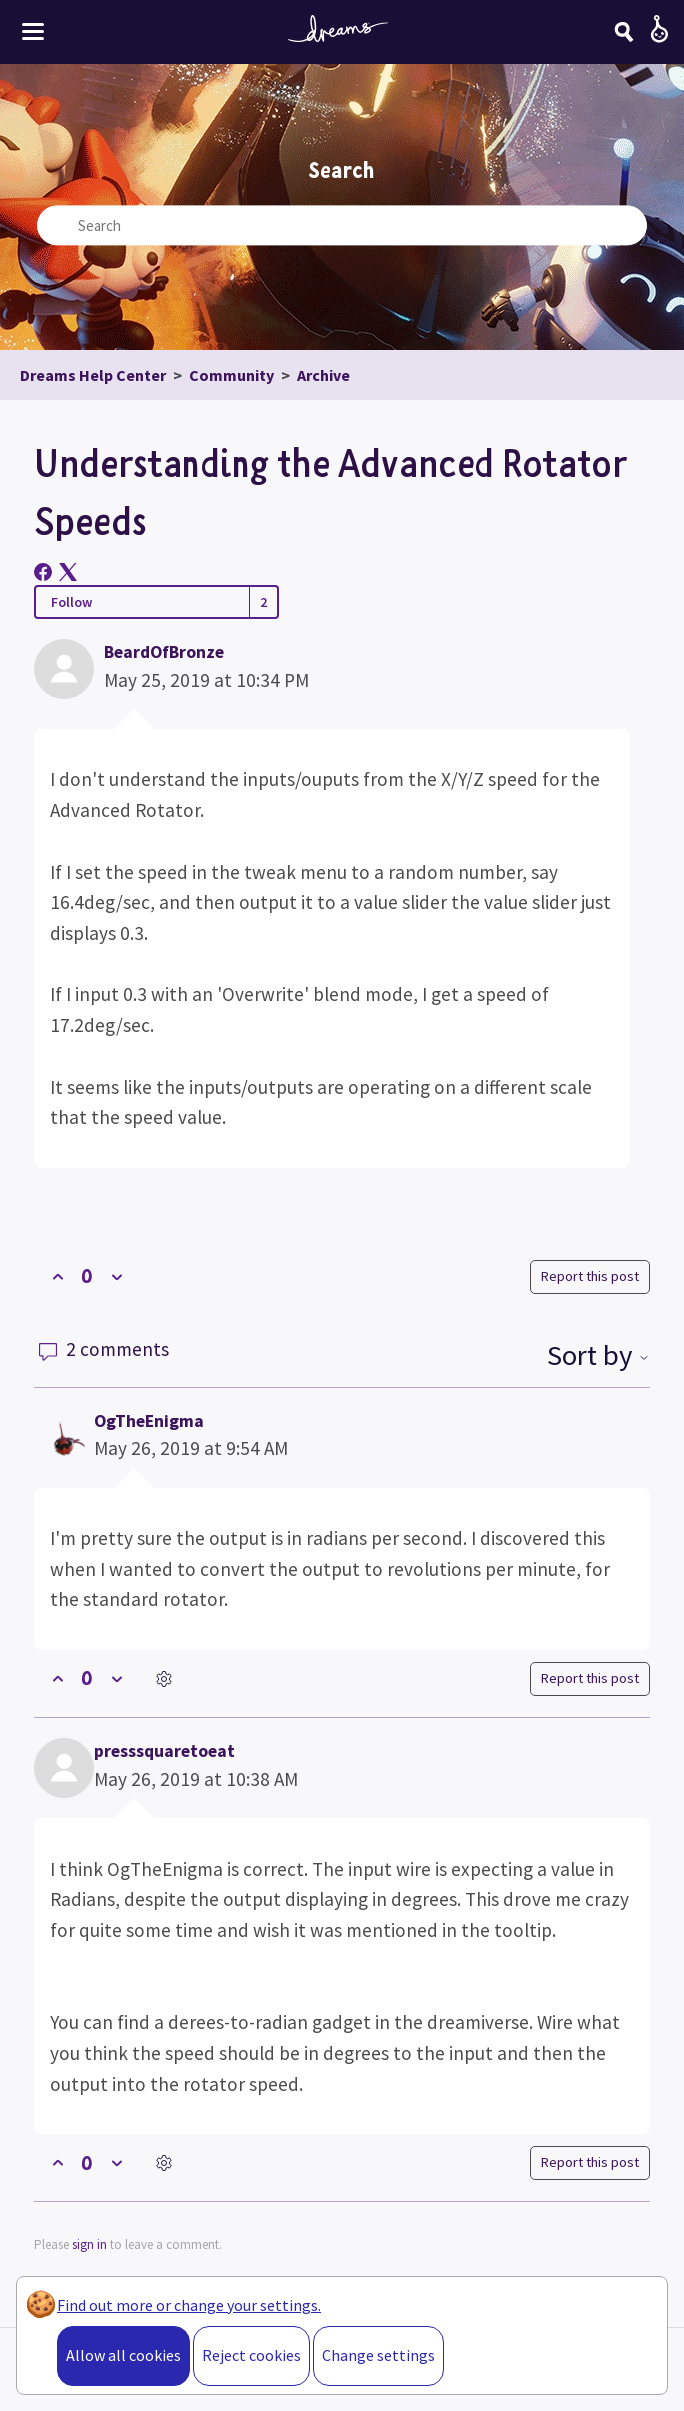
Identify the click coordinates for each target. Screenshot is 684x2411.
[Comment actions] (163, 1678)
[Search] (624, 32)
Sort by (598, 1355)
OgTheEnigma (149, 1421)
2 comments (104, 1349)
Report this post (590, 1276)
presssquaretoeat (164, 1751)
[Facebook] (43, 572)
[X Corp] (68, 572)
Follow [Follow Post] (71, 602)
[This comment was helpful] (57, 1678)
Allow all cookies (123, 2355)
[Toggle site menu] (33, 31)
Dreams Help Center (93, 375)
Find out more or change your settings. (189, 2305)
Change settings (378, 2355)
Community (231, 375)
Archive (323, 375)
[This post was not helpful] (116, 1276)
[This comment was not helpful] (116, 1678)
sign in (89, 2244)
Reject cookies (251, 2355)
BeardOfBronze (164, 652)
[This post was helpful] (57, 1276)
